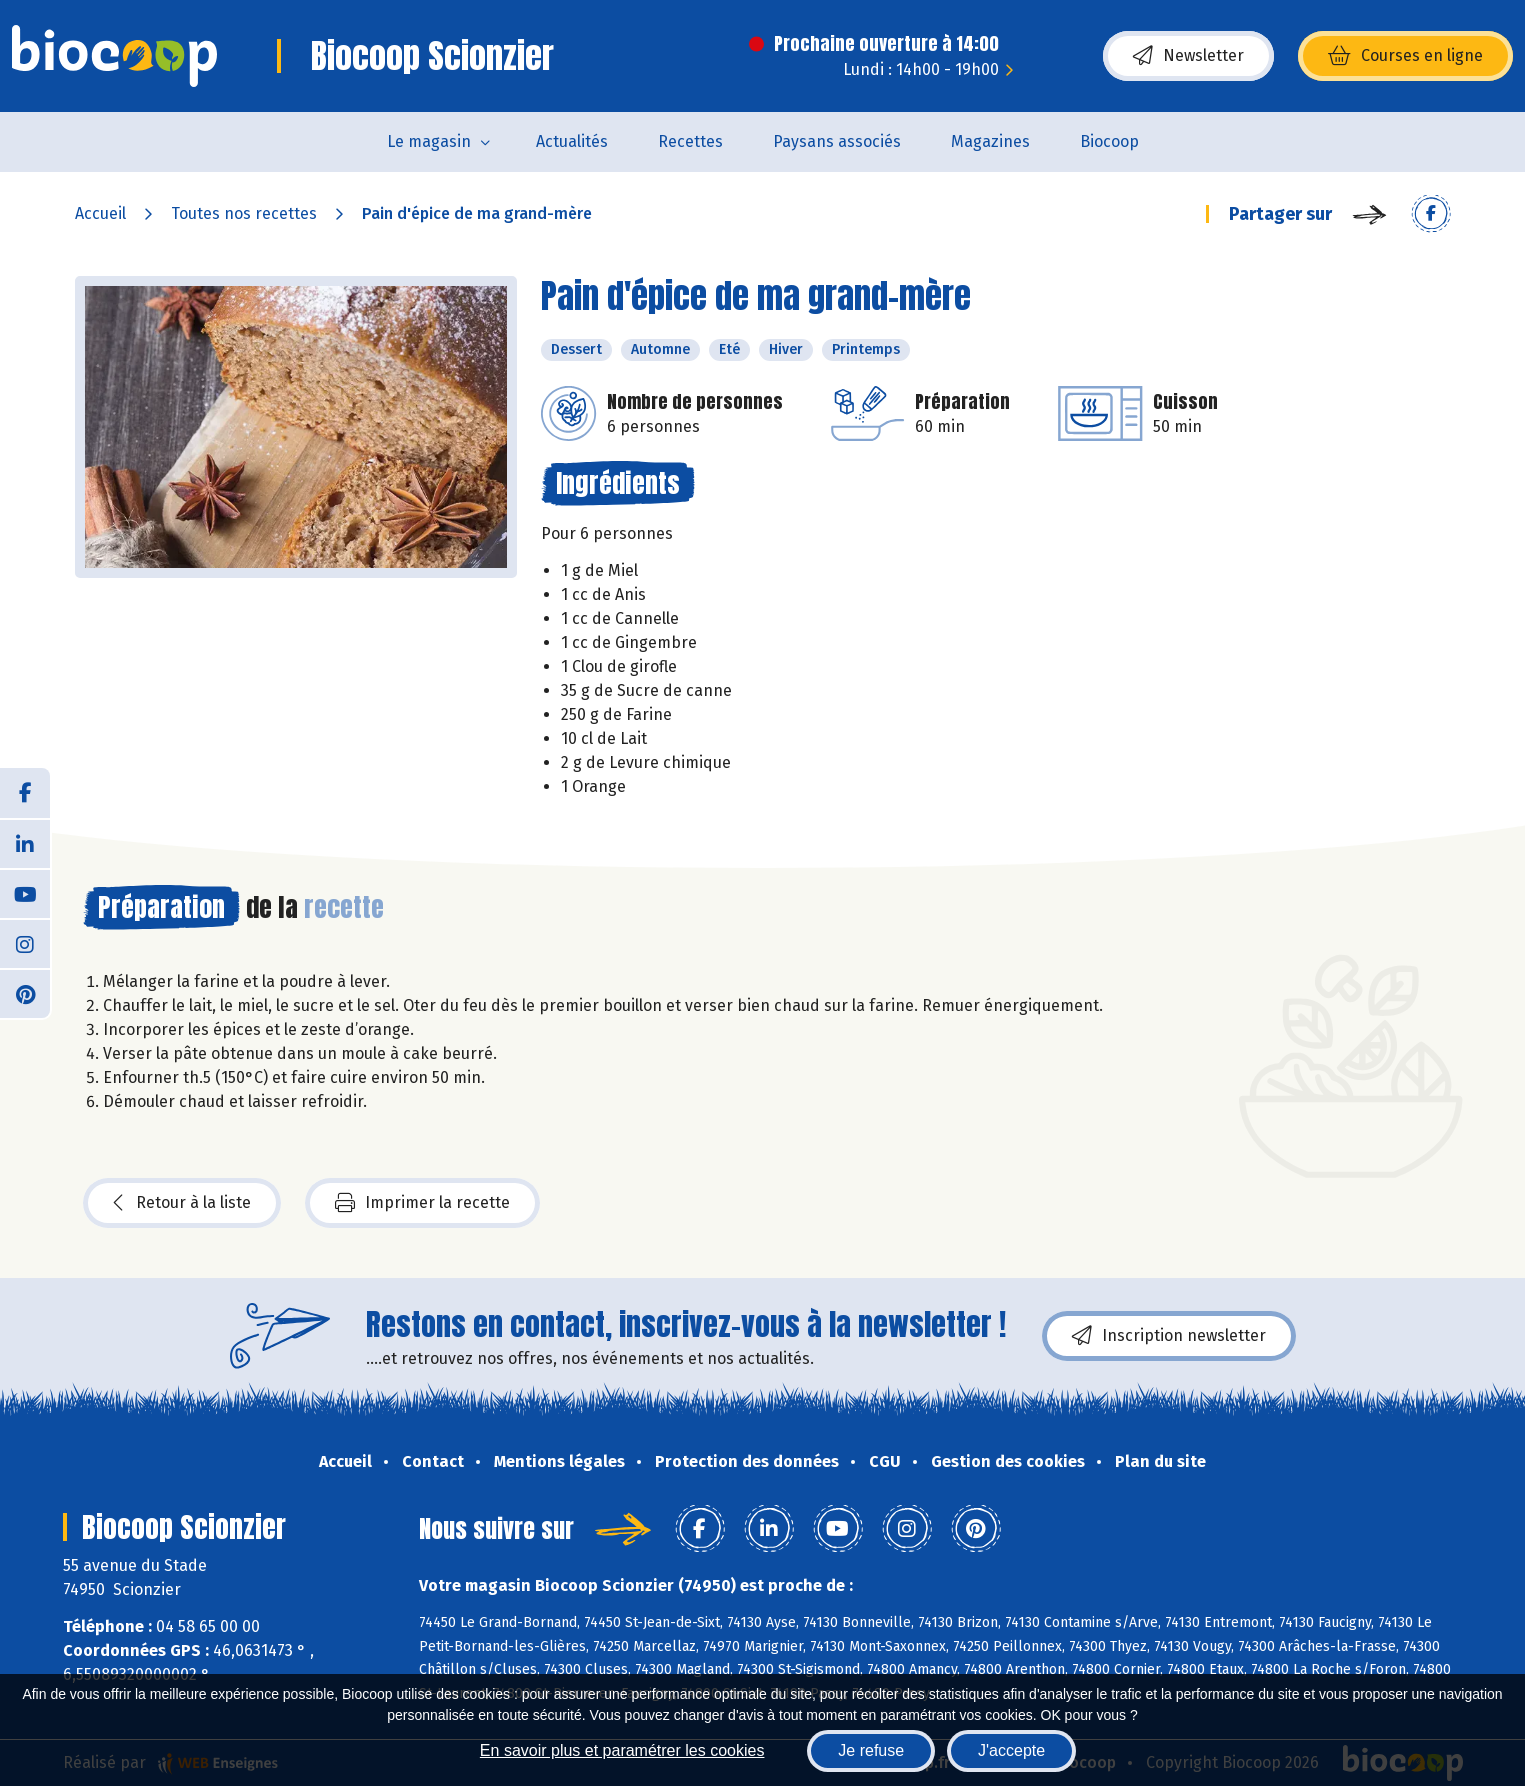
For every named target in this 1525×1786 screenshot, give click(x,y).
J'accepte (1011, 1750)
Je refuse (871, 1750)
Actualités (572, 141)
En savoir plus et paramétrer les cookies (622, 1750)
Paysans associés (837, 141)
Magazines (990, 141)
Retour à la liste (182, 1203)
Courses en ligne (1405, 56)
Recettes (690, 141)
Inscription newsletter (1169, 1336)
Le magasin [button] (429, 141)
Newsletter (1188, 56)
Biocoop (1109, 141)
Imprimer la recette (422, 1203)
